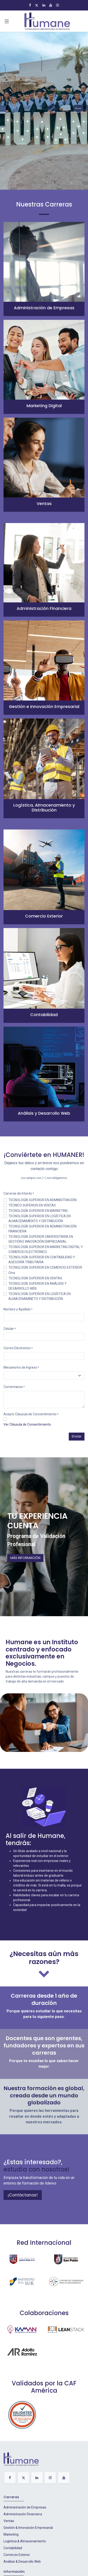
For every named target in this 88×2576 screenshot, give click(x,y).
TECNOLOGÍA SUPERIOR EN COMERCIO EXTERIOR (45, 1267)
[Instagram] (57, 5)
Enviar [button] (76, 1436)
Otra (11, 1273)
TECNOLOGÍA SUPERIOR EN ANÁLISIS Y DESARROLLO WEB (37, 1286)
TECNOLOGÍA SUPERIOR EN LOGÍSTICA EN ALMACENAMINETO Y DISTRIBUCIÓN (39, 1296)
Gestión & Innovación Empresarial (28, 2528)
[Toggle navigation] (7, 21)
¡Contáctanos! (23, 2195)
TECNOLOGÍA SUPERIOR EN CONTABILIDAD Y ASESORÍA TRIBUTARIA (41, 1259)
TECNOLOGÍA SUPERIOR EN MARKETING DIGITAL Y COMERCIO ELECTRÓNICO (45, 1249)
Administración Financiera (23, 2514)
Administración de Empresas (25, 2507)
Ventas (9, 2521)
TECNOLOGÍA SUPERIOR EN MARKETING (38, 1211)
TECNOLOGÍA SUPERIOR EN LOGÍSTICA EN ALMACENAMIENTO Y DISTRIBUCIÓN (39, 1218)
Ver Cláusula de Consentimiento (27, 1424)
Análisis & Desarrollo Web (22, 2561)
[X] (36, 5)
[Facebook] (30, 5)
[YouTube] (50, 5)
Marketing (11, 2534)
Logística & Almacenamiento (25, 2541)
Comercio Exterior (17, 2555)
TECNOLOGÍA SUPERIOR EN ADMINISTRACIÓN (42, 1200)
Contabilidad (13, 2548)
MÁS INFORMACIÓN (25, 1557)
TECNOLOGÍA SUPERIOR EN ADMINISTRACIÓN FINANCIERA (42, 1228)
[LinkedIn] (44, 5)
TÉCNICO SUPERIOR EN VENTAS (32, 1205)
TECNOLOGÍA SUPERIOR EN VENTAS (35, 1278)
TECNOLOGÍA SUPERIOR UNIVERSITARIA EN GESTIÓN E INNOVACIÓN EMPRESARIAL (40, 1239)
